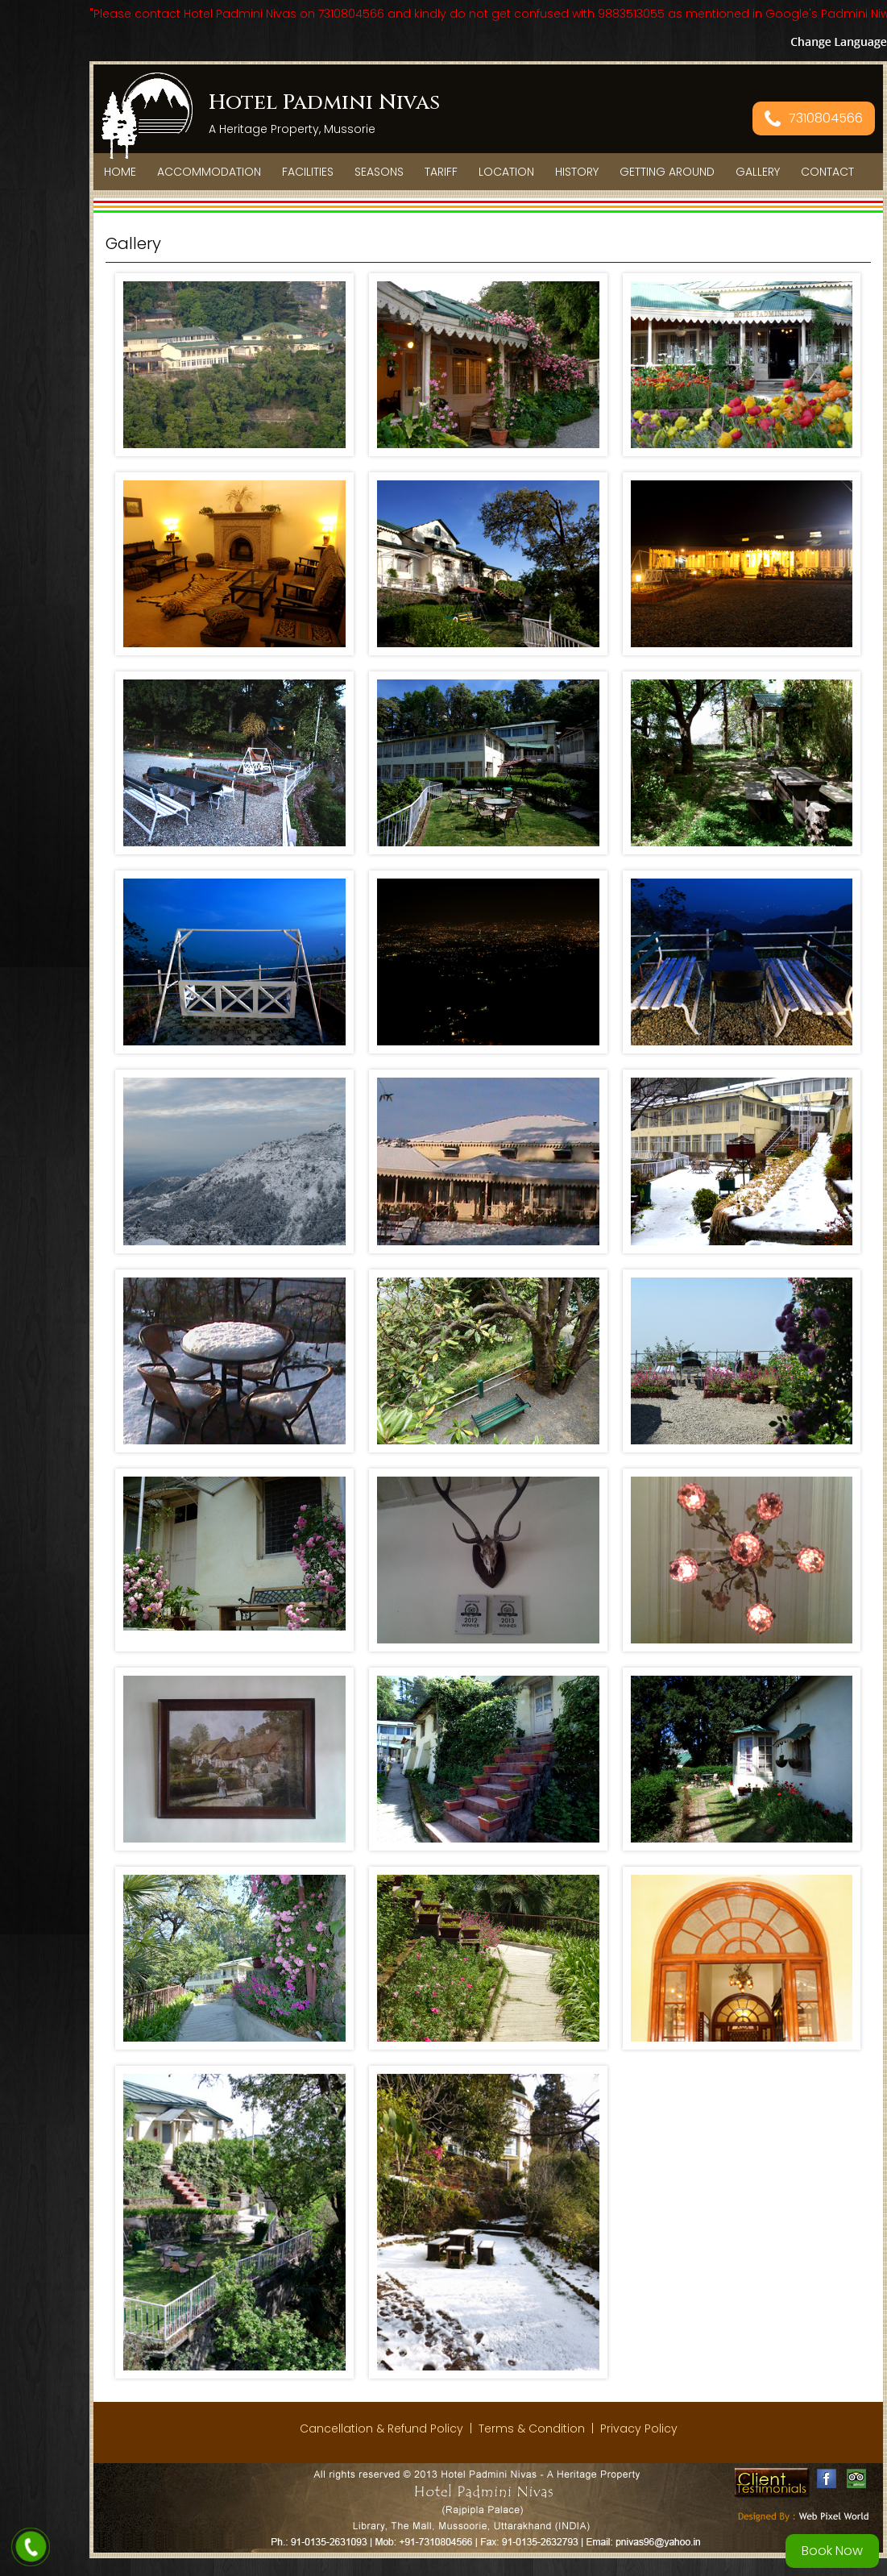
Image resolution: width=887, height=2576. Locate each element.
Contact (827, 172)
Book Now (832, 2550)
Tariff (441, 172)
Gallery (758, 172)
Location (506, 172)
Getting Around (667, 172)
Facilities (308, 172)
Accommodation (209, 172)
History (577, 172)
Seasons (379, 172)
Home (120, 172)
